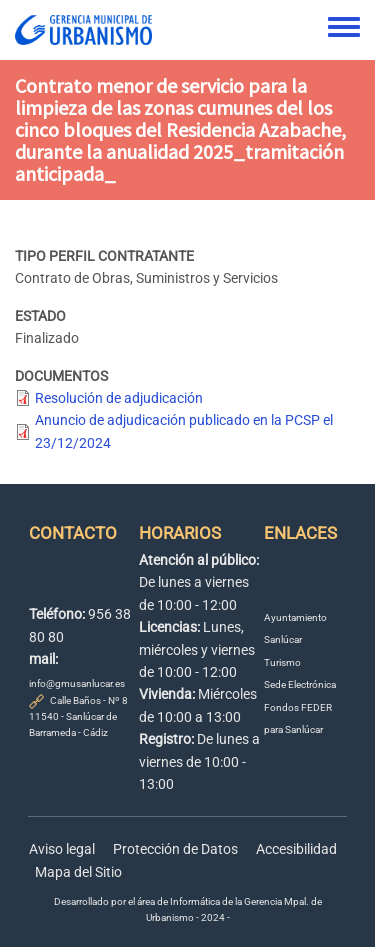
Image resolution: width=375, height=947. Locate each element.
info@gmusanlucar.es (77, 683)
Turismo (282, 662)
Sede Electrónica (300, 684)
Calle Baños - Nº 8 (89, 700)
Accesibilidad (296, 849)
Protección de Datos (175, 849)
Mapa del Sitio (78, 872)
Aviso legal (62, 849)
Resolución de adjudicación (119, 398)
